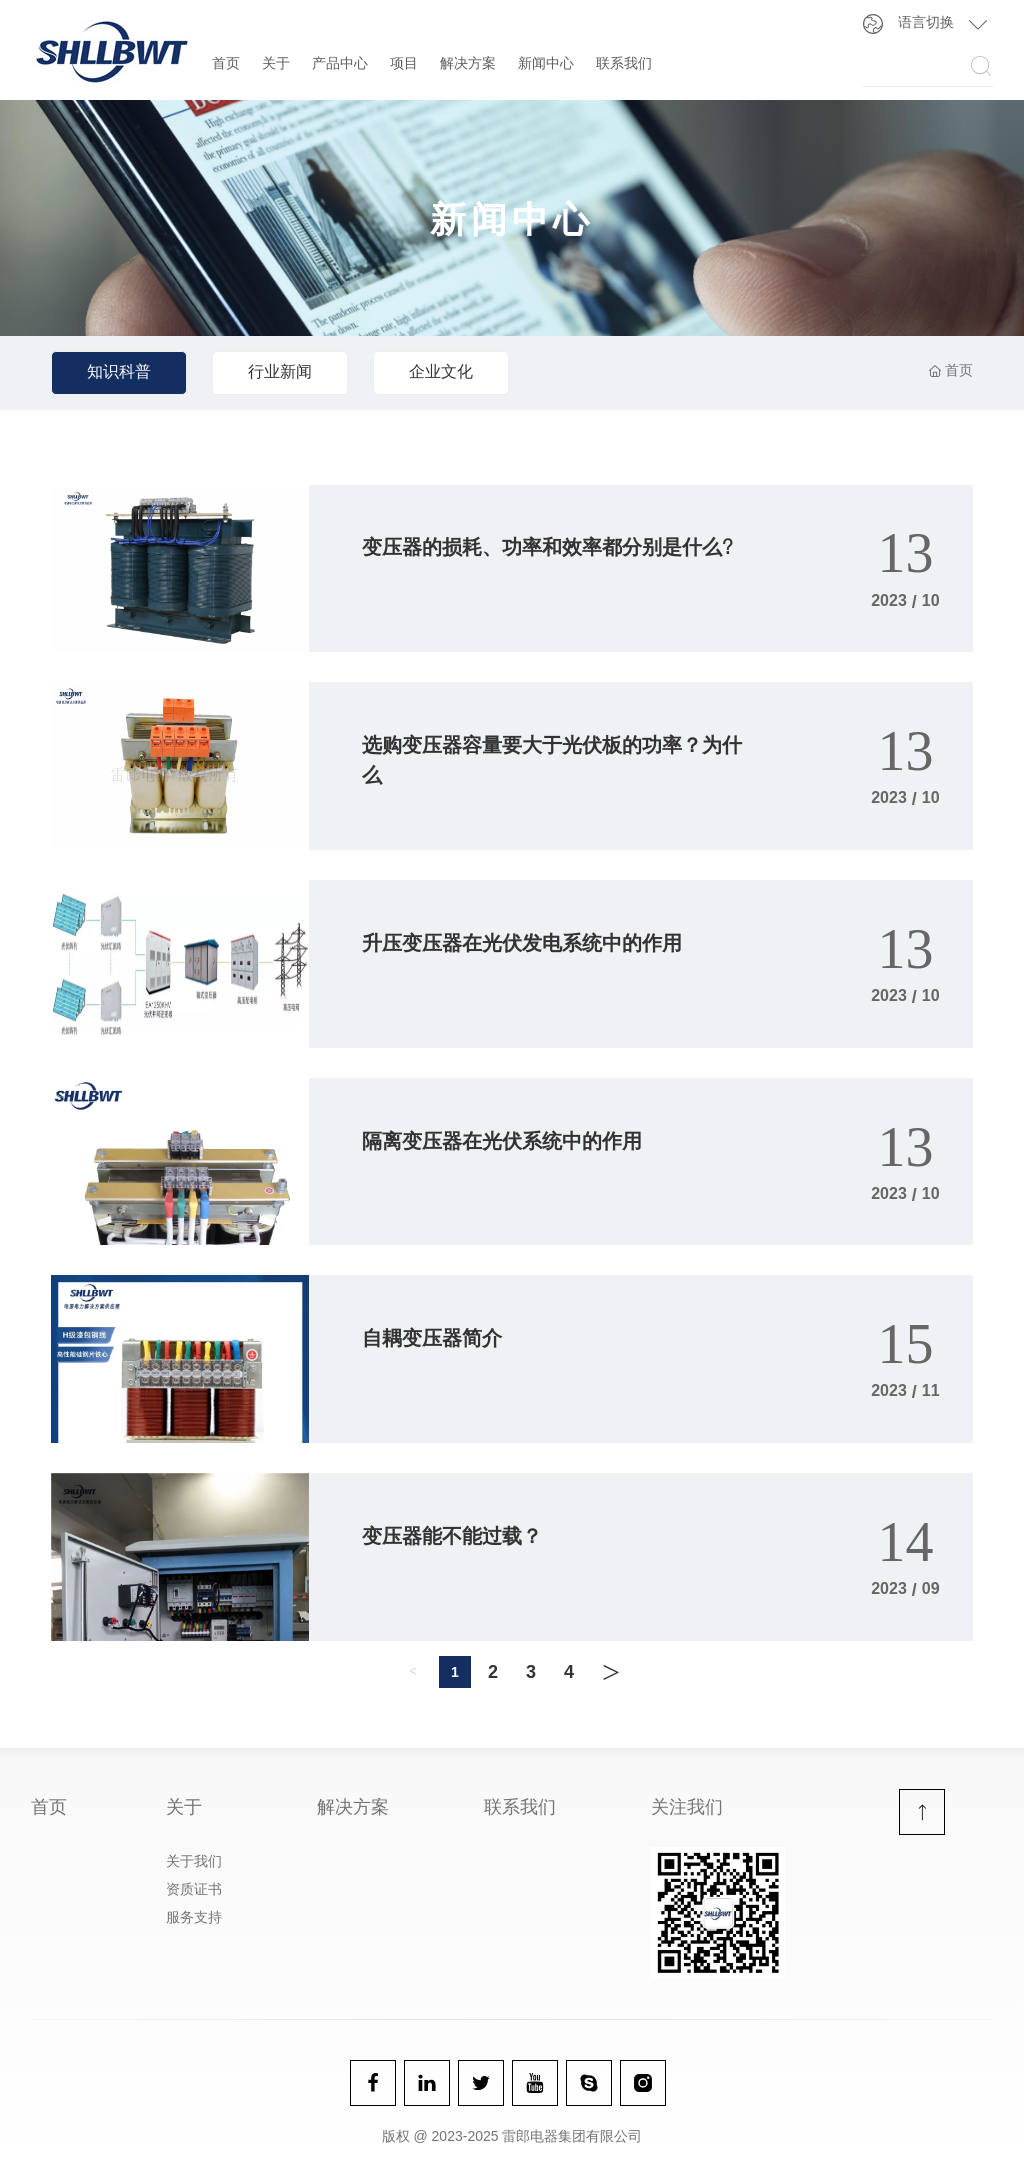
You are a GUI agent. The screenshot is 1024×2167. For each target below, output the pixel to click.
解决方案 (468, 65)
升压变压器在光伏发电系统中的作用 (522, 946)
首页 (226, 65)
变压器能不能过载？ (452, 1539)
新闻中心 (546, 65)
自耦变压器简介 (432, 1341)
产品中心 (340, 65)
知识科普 (119, 374)
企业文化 (441, 374)
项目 (404, 65)
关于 (276, 65)
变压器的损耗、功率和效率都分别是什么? (547, 550)
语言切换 (925, 24)
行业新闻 (280, 374)
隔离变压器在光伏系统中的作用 (502, 1144)
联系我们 (624, 65)
